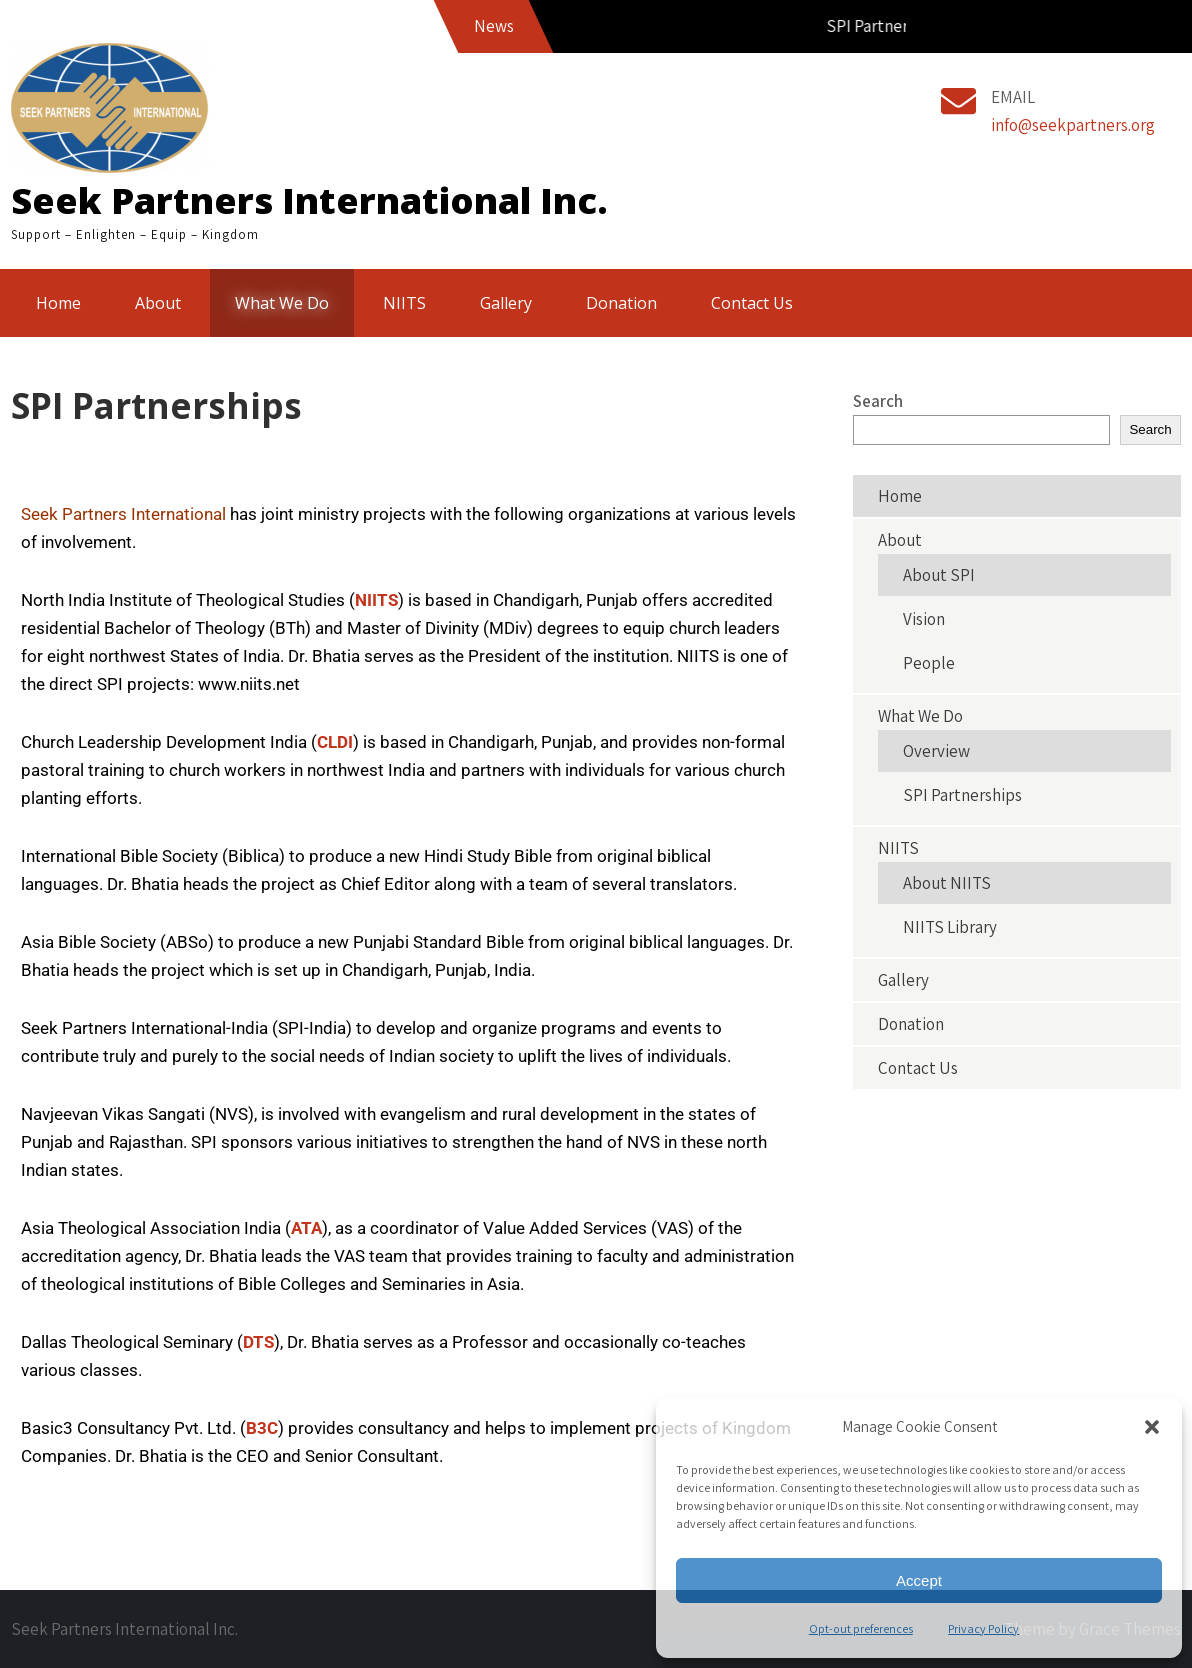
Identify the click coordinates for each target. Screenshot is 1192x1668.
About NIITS (947, 883)
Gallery (506, 303)
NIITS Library (950, 927)
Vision (924, 619)
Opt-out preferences (861, 1628)
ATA (306, 1228)
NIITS (404, 303)
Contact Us (752, 303)
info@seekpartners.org (1073, 125)
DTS (258, 1342)
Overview (936, 751)
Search (878, 401)
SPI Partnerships (962, 795)
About (158, 303)
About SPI (939, 575)
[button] (1152, 1427)
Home (58, 303)
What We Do (282, 303)
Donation (621, 303)
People (929, 663)
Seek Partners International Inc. (309, 200)
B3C (262, 1428)
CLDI (335, 742)
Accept (919, 1580)
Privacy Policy (983, 1628)
